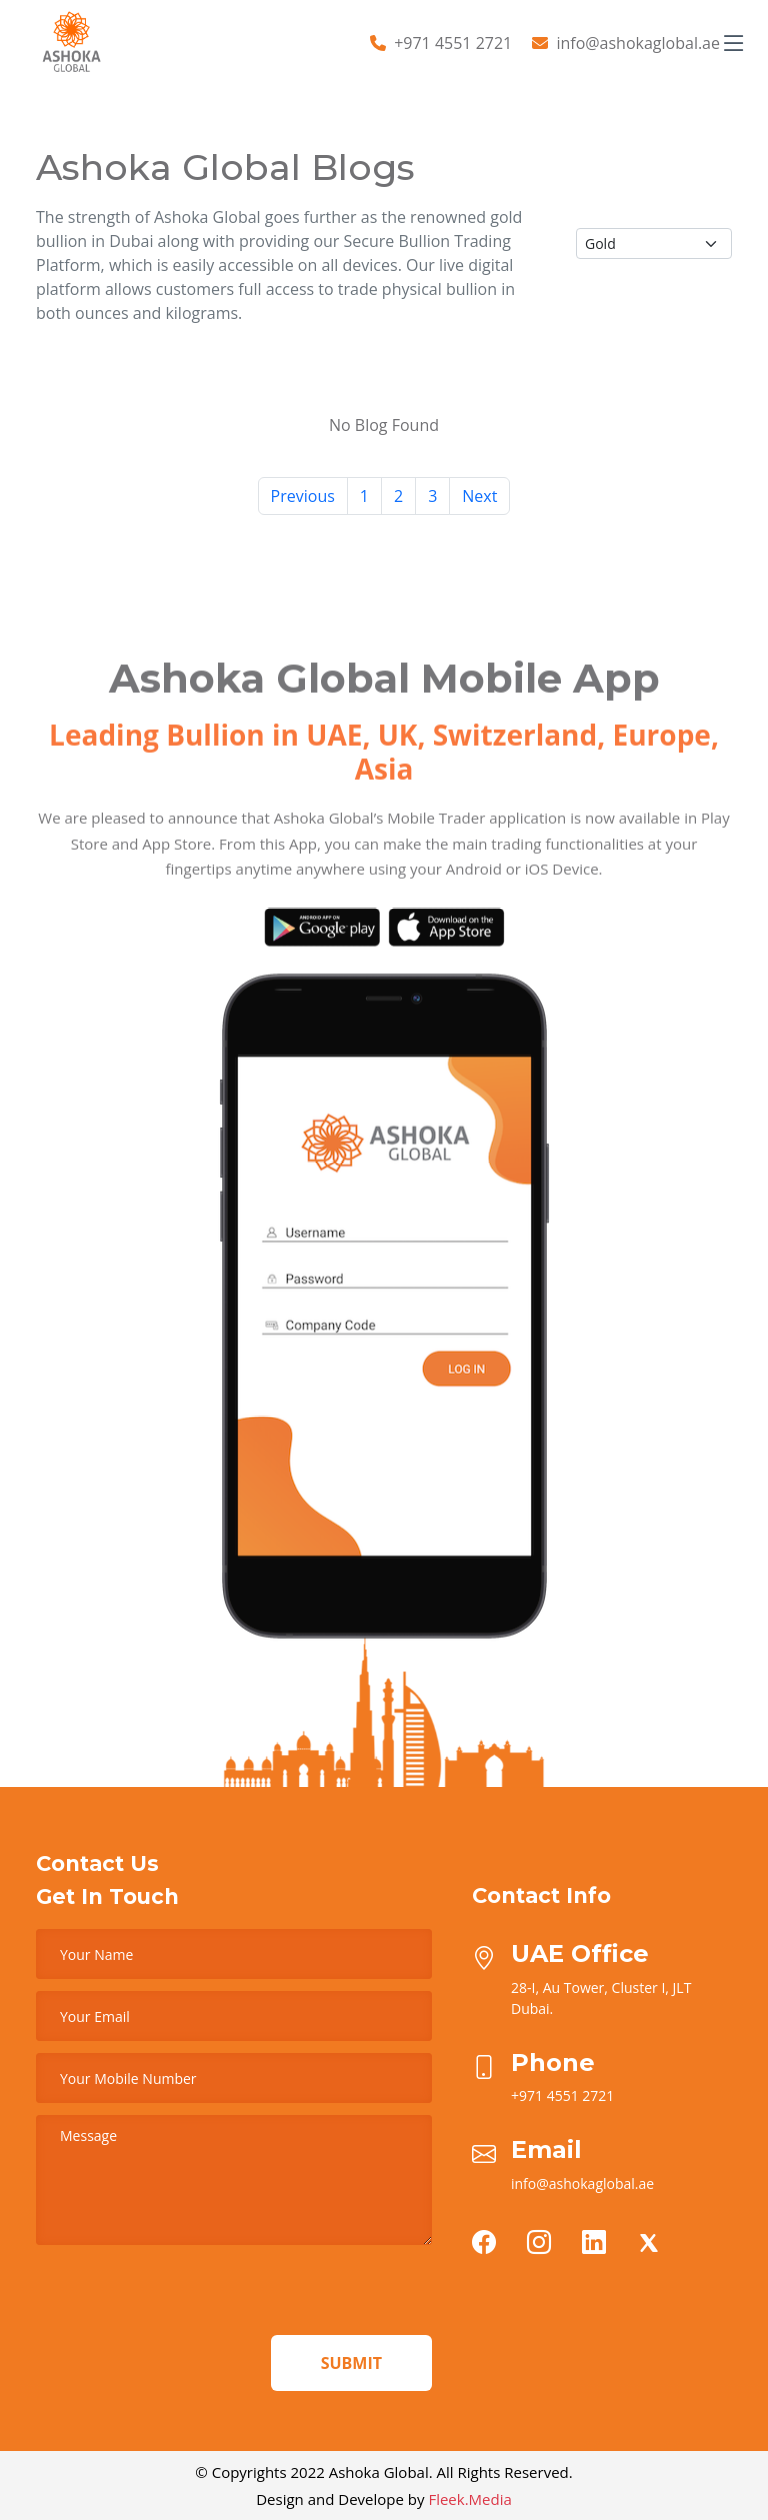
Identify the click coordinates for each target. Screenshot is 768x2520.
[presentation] (188, 2296)
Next (479, 496)
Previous (303, 496)
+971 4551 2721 (453, 43)
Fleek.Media (469, 2499)
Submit (351, 2363)
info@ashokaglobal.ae (638, 43)
